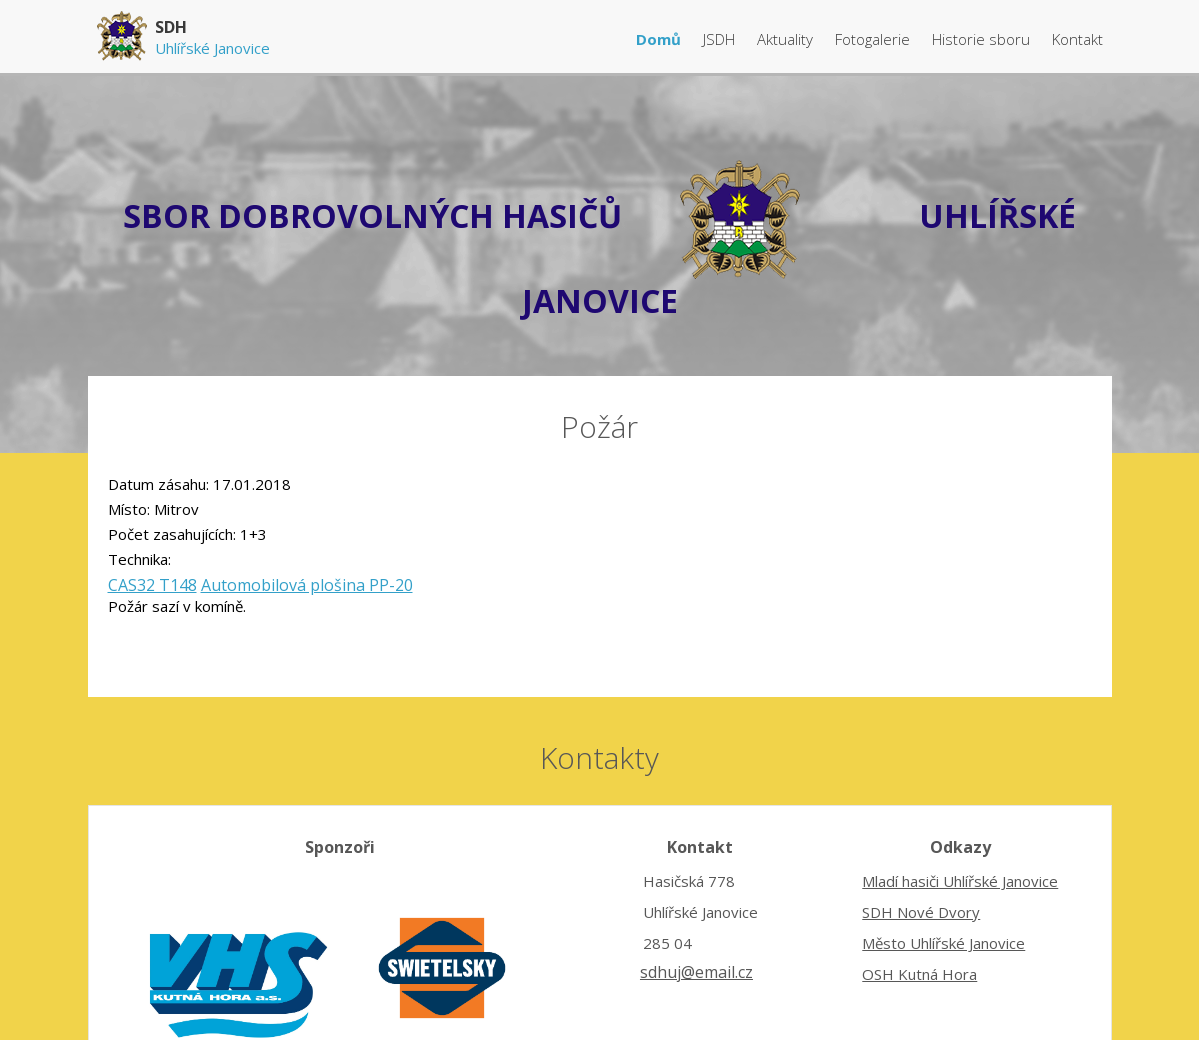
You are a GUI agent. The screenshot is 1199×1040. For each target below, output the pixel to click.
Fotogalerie (874, 39)
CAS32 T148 (152, 585)
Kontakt (1077, 39)
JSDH (721, 39)
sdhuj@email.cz (696, 972)
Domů (660, 39)
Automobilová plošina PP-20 (307, 585)
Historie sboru (983, 39)
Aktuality (787, 39)
